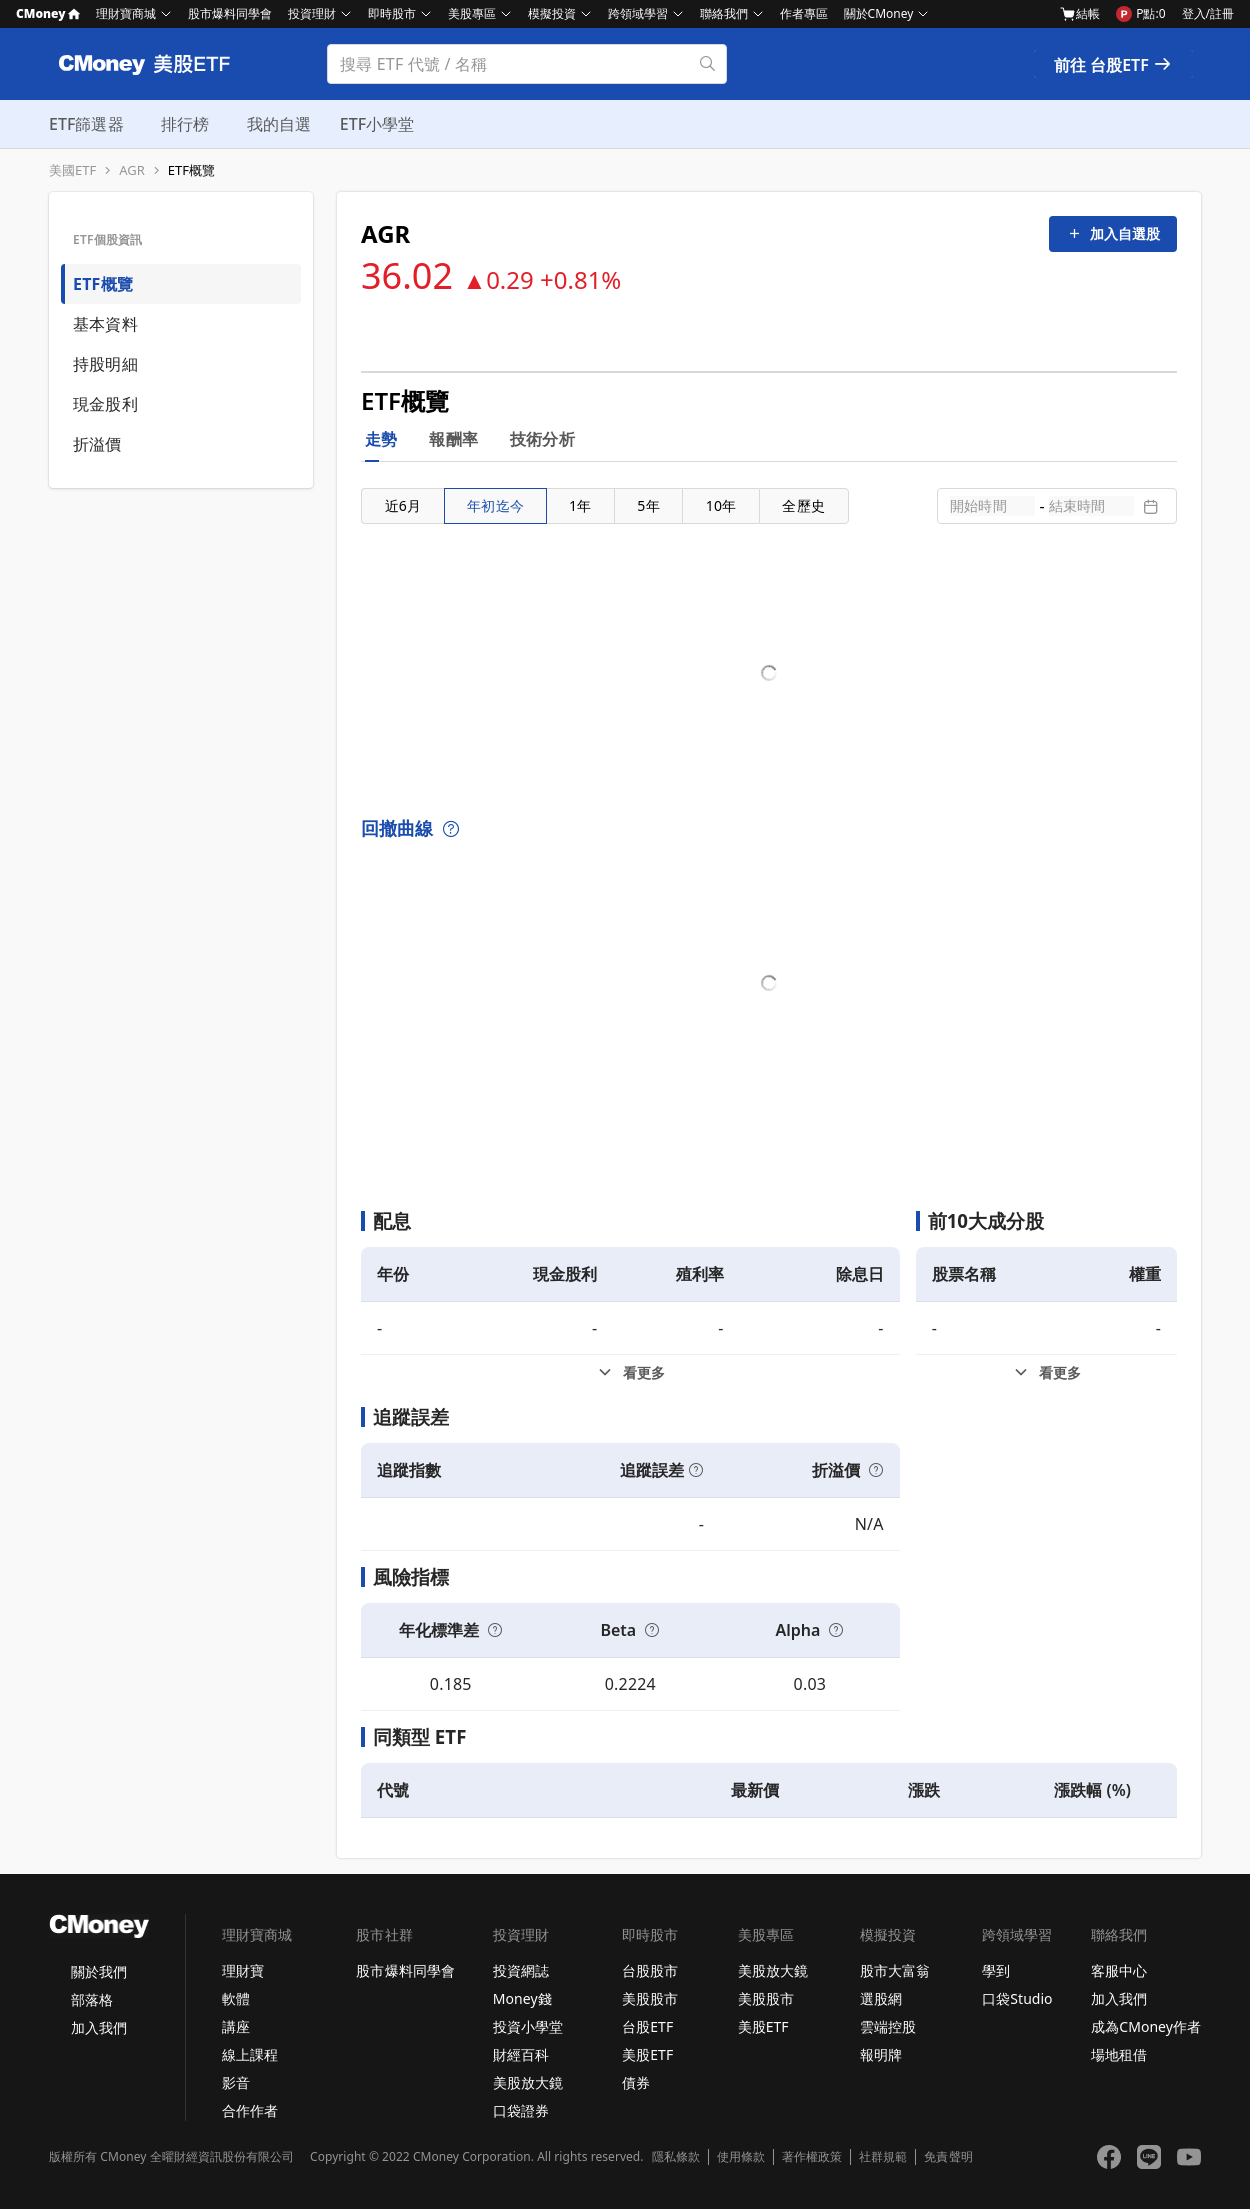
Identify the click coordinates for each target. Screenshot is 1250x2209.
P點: (1140, 14)
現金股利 (105, 404)
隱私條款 (676, 2157)
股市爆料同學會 (230, 13)
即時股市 (392, 13)
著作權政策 (812, 2157)
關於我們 (99, 1971)
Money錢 (522, 1998)
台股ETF (647, 2026)
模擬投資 (552, 13)
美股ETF (647, 2054)
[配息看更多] (630, 1373)
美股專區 (472, 13)
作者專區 (804, 13)
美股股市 (650, 1998)
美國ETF (72, 170)
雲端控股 (888, 2026)
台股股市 (650, 1970)
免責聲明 (948, 2157)
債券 (636, 2082)
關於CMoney (879, 13)
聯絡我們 (724, 13)
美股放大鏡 (528, 2082)
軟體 (236, 1998)
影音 (236, 2082)
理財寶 (243, 1970)
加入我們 (99, 2027)
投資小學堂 (528, 2026)
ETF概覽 (191, 170)
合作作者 (250, 2110)
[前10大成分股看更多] (1046, 1373)
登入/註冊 (1208, 13)
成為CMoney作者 (1146, 2026)
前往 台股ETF (1113, 65)
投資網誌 (521, 1970)
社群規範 (883, 2157)
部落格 (92, 1999)
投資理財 (312, 13)
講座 (236, 2026)
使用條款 (741, 2157)
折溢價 (97, 444)
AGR (132, 170)
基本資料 (105, 324)
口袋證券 (521, 2110)
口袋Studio (1017, 1998)
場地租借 (1119, 2054)
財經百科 (521, 2054)
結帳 (1080, 14)
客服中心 (1119, 1970)
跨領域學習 (638, 13)
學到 (996, 1970)
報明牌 (881, 2054)
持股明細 (105, 364)
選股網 (881, 1998)
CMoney (48, 13)
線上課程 (250, 2054)
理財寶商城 (126, 13)
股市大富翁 (895, 1970)
